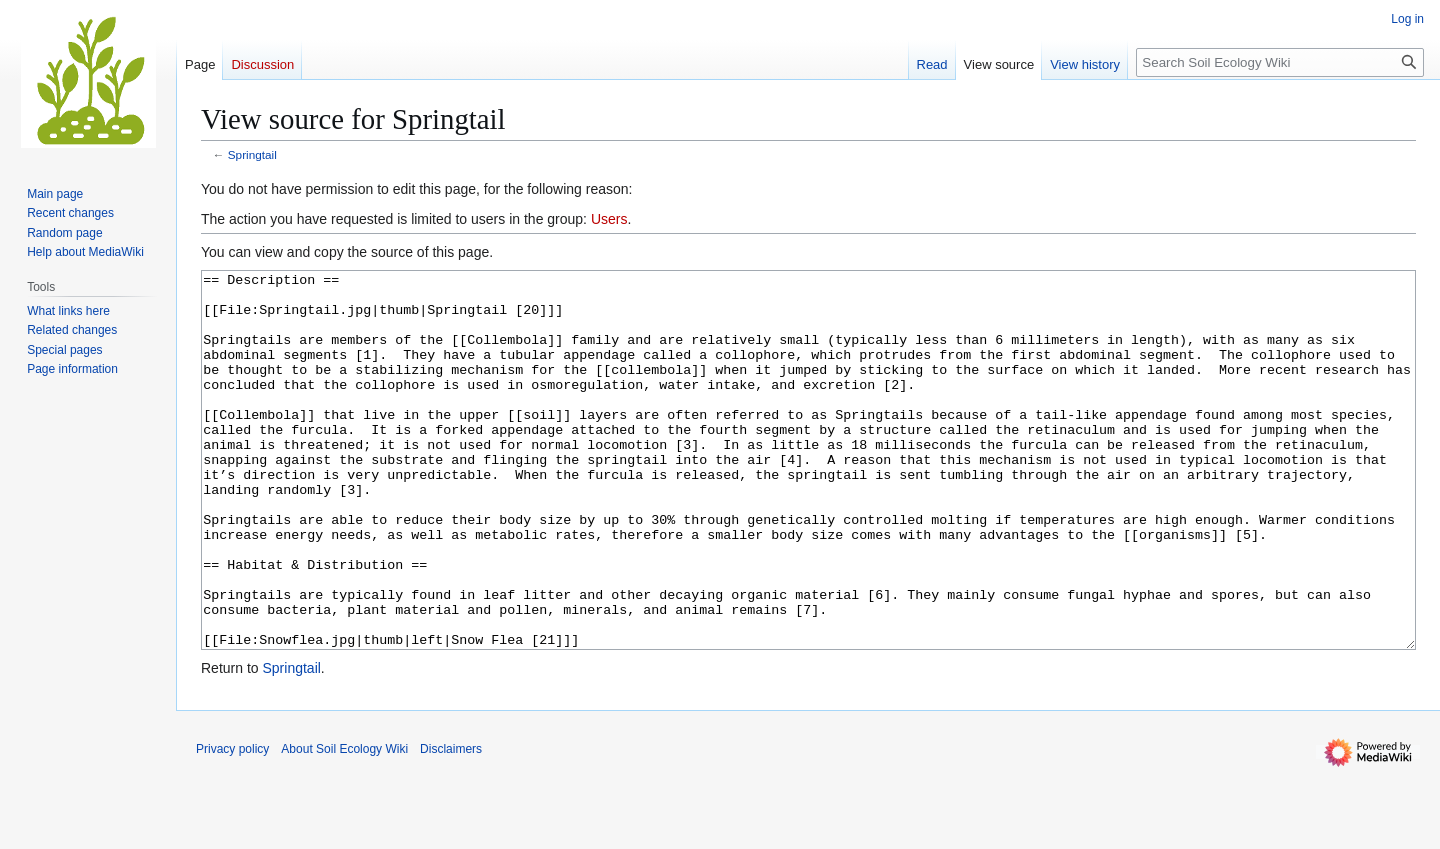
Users (609, 219)
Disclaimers (451, 824)
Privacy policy (232, 824)
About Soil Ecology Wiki (344, 824)
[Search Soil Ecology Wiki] (1280, 62)
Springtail (252, 154)
